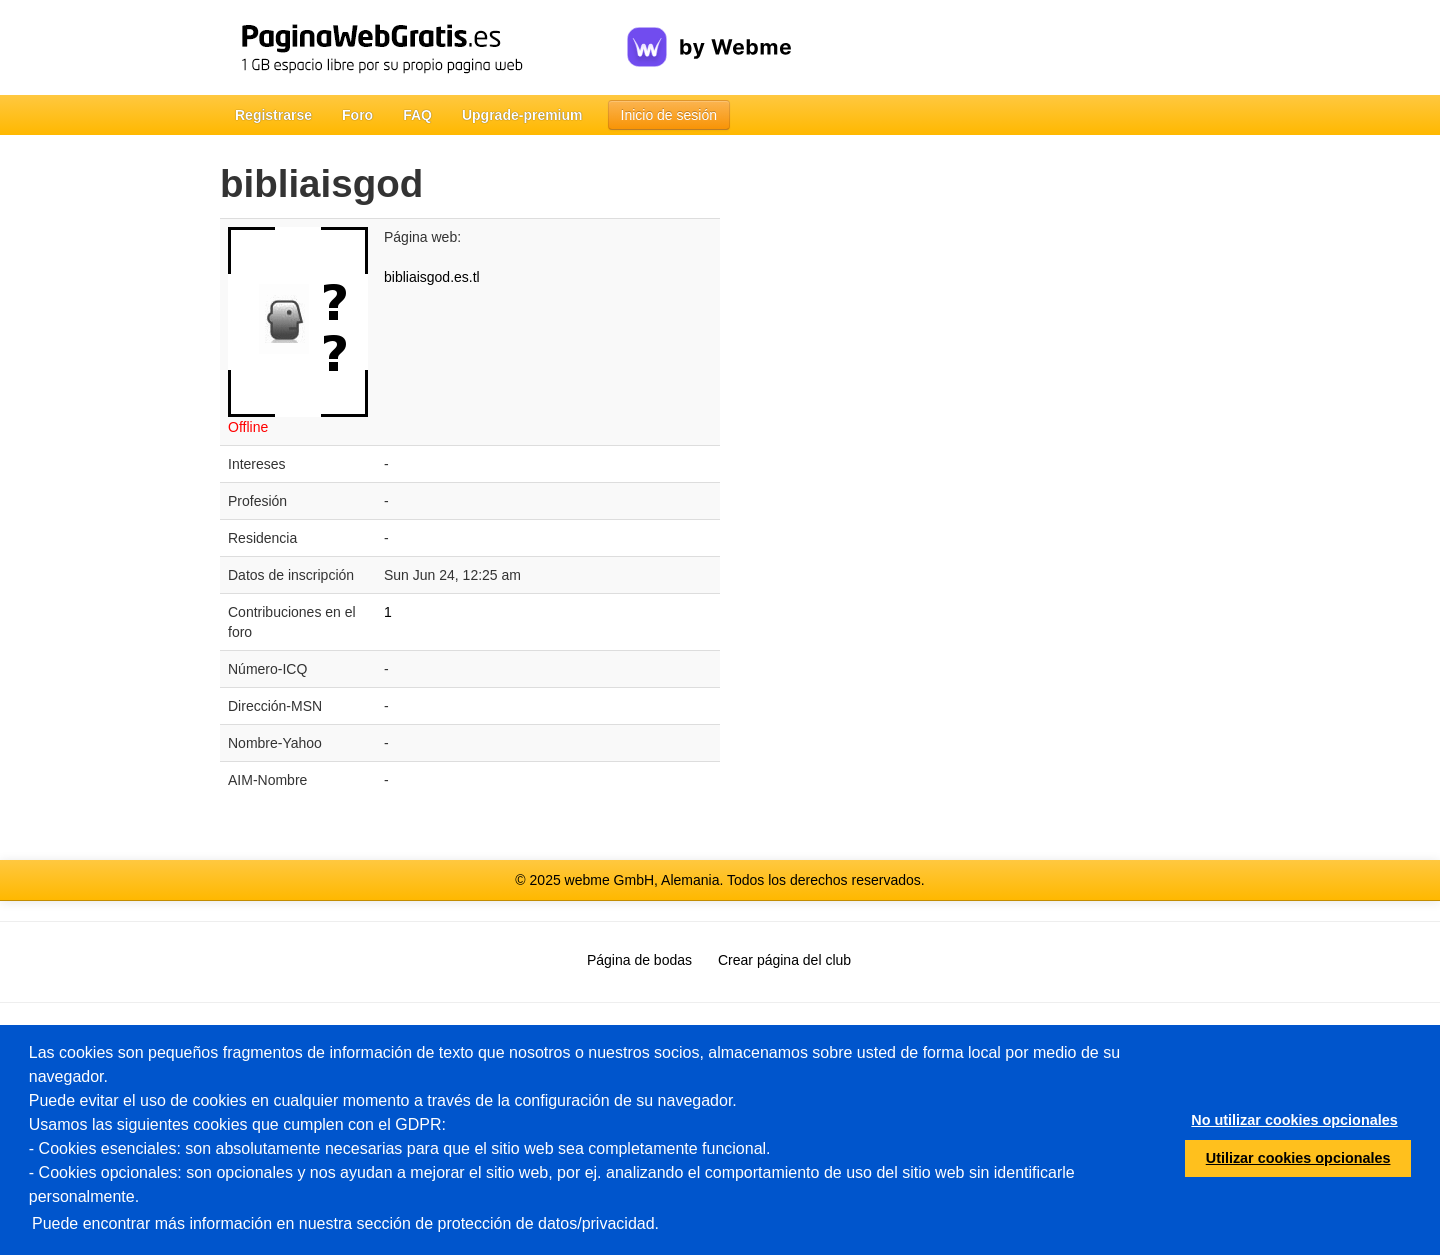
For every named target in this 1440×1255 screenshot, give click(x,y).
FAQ (417, 115)
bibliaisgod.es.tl (432, 277)
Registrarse (273, 115)
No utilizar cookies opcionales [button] (1294, 1120)
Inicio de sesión (669, 115)
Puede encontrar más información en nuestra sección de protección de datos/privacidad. (345, 1223)
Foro (357, 115)
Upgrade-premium (522, 115)
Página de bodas (639, 960)
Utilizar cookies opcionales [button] (1298, 1158)
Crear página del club (784, 960)
